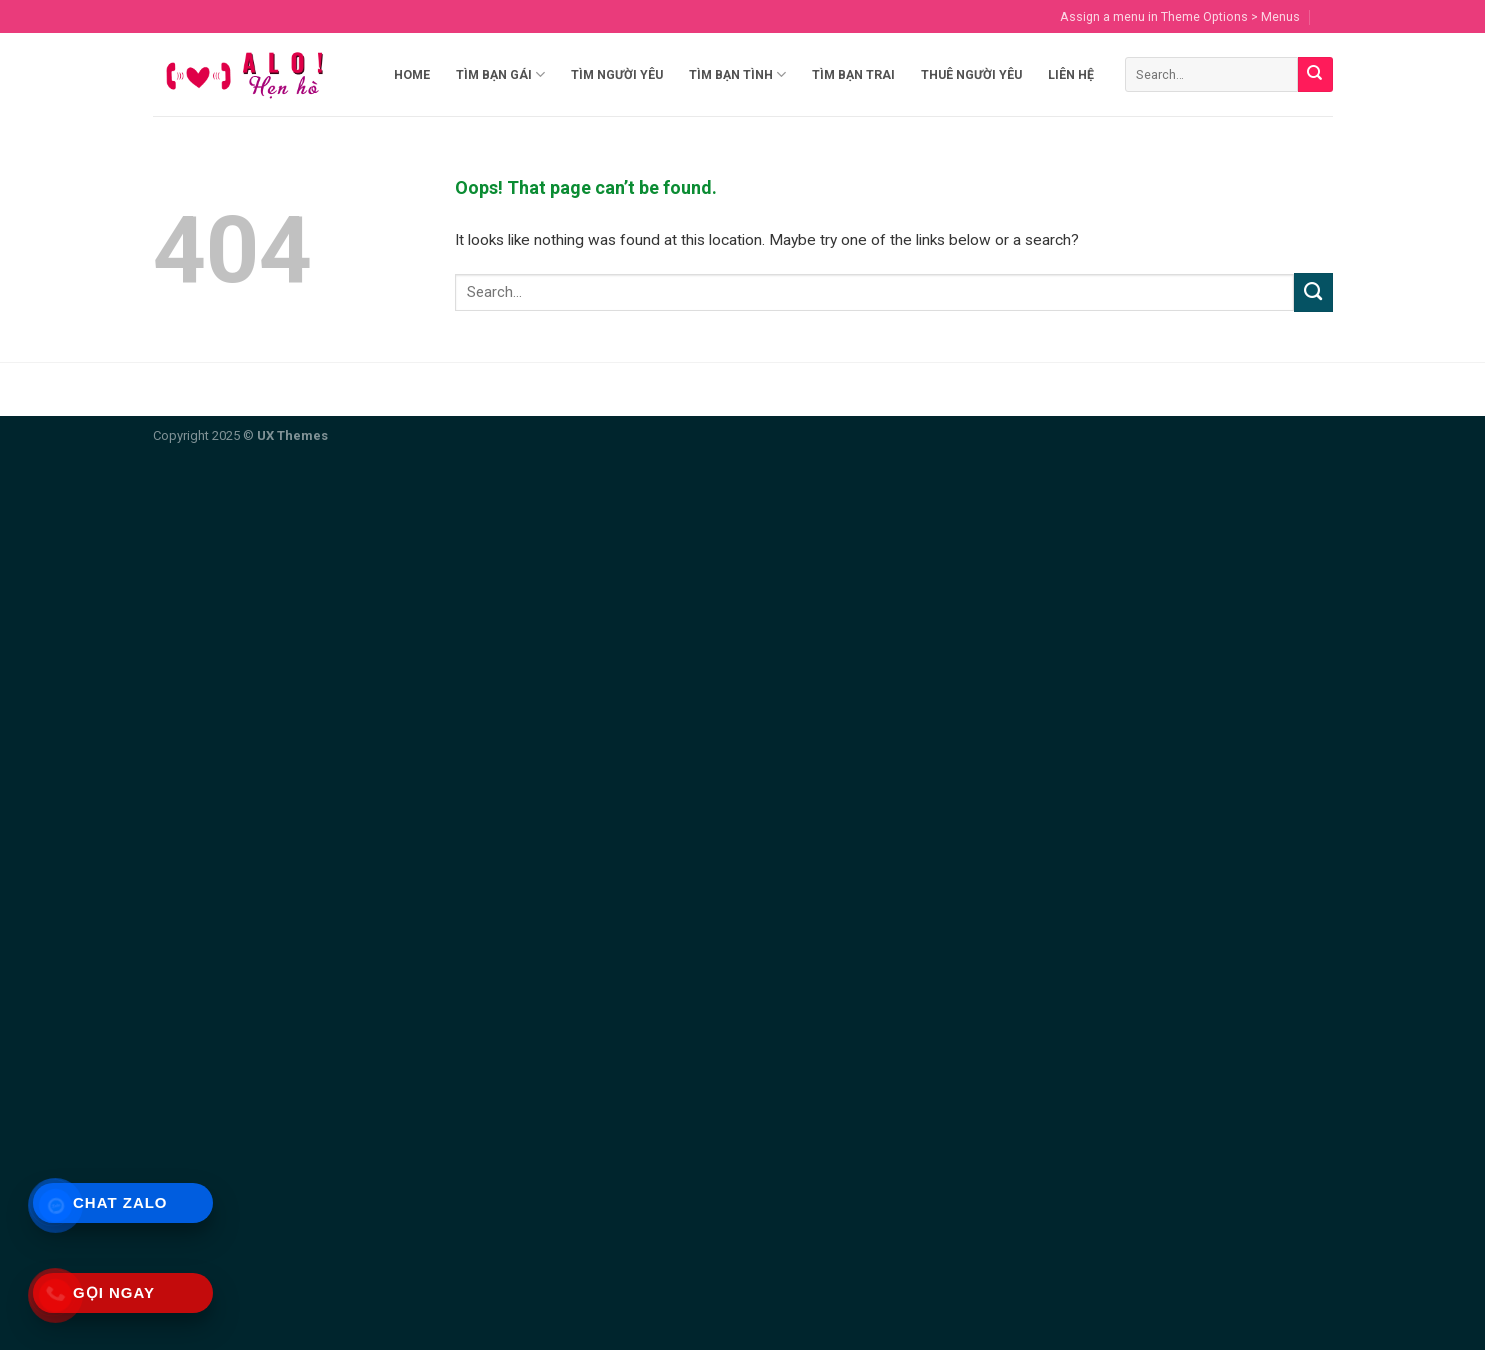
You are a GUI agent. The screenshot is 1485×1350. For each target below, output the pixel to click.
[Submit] (1315, 74)
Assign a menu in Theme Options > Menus (1180, 16)
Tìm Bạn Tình (737, 74)
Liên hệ (1071, 74)
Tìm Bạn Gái (500, 74)
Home (412, 74)
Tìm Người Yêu (617, 74)
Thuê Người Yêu (971, 74)
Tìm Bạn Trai (853, 74)
